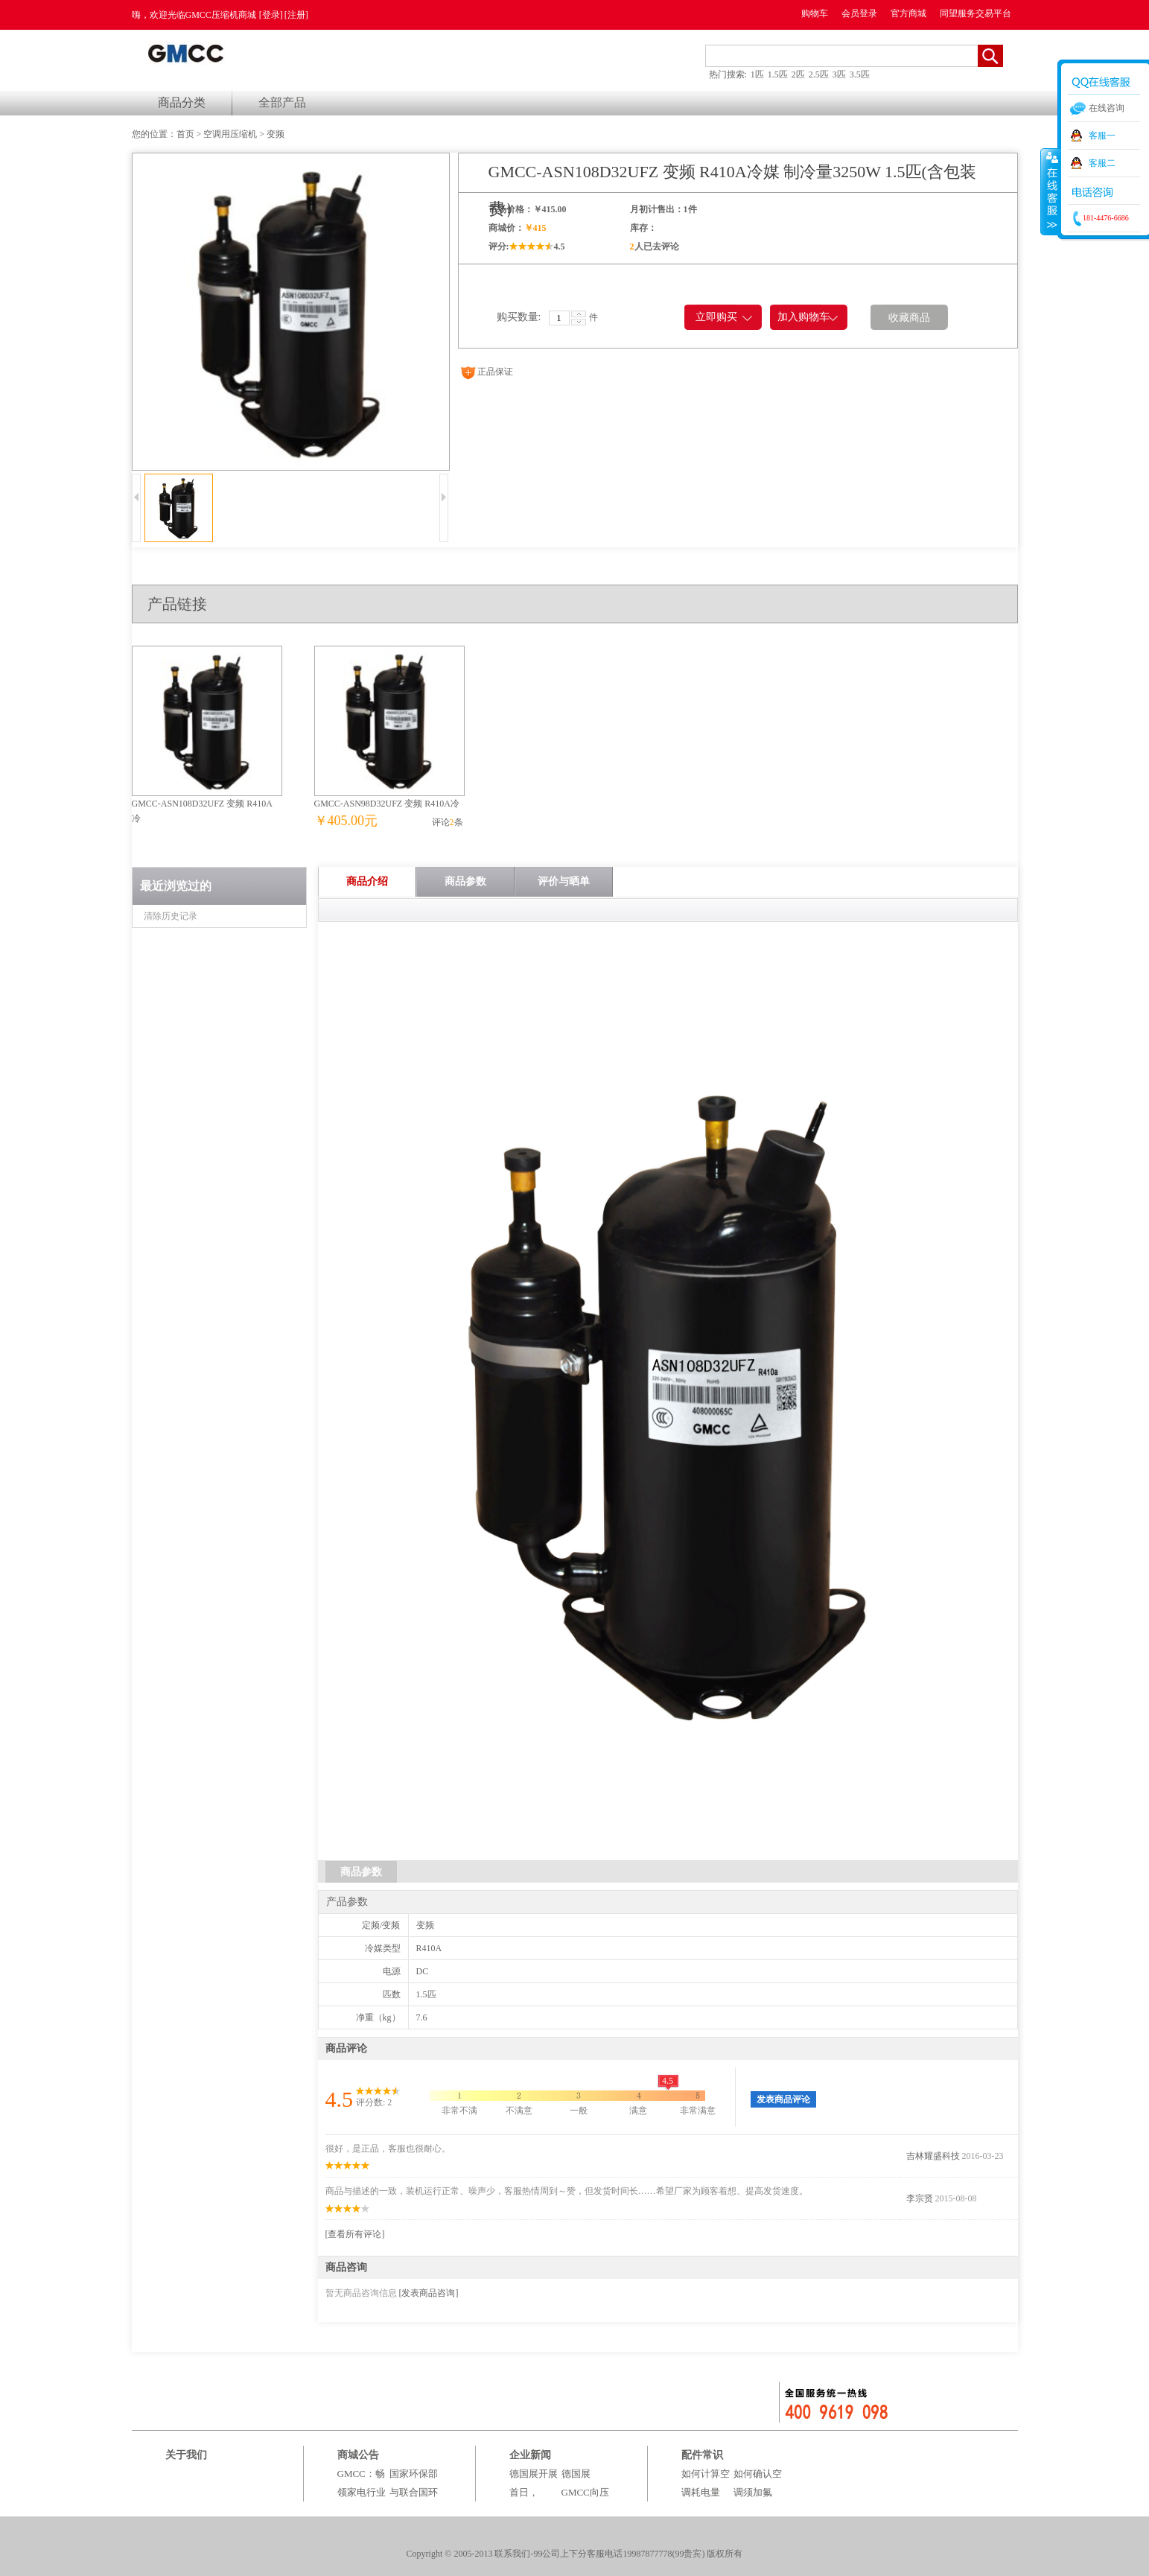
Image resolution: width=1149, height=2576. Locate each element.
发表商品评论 (783, 2099)
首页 (185, 134)
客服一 (1102, 135)
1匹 (757, 74)
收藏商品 (909, 317)
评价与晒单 (564, 881)
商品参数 (465, 881)
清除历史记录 (170, 916)
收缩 (1050, 191)
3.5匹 (860, 74)
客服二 (1102, 163)
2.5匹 (819, 74)
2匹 (798, 74)
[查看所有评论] (355, 2234)
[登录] (271, 15)
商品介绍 (367, 881)
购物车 (814, 13)
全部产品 (282, 102)
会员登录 (859, 13)
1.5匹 (778, 74)
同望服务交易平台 (975, 13)
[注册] (296, 15)
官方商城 (908, 13)
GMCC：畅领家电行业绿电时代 (361, 2492)
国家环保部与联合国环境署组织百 (413, 2492)
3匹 (839, 74)
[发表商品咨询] (429, 2293)
